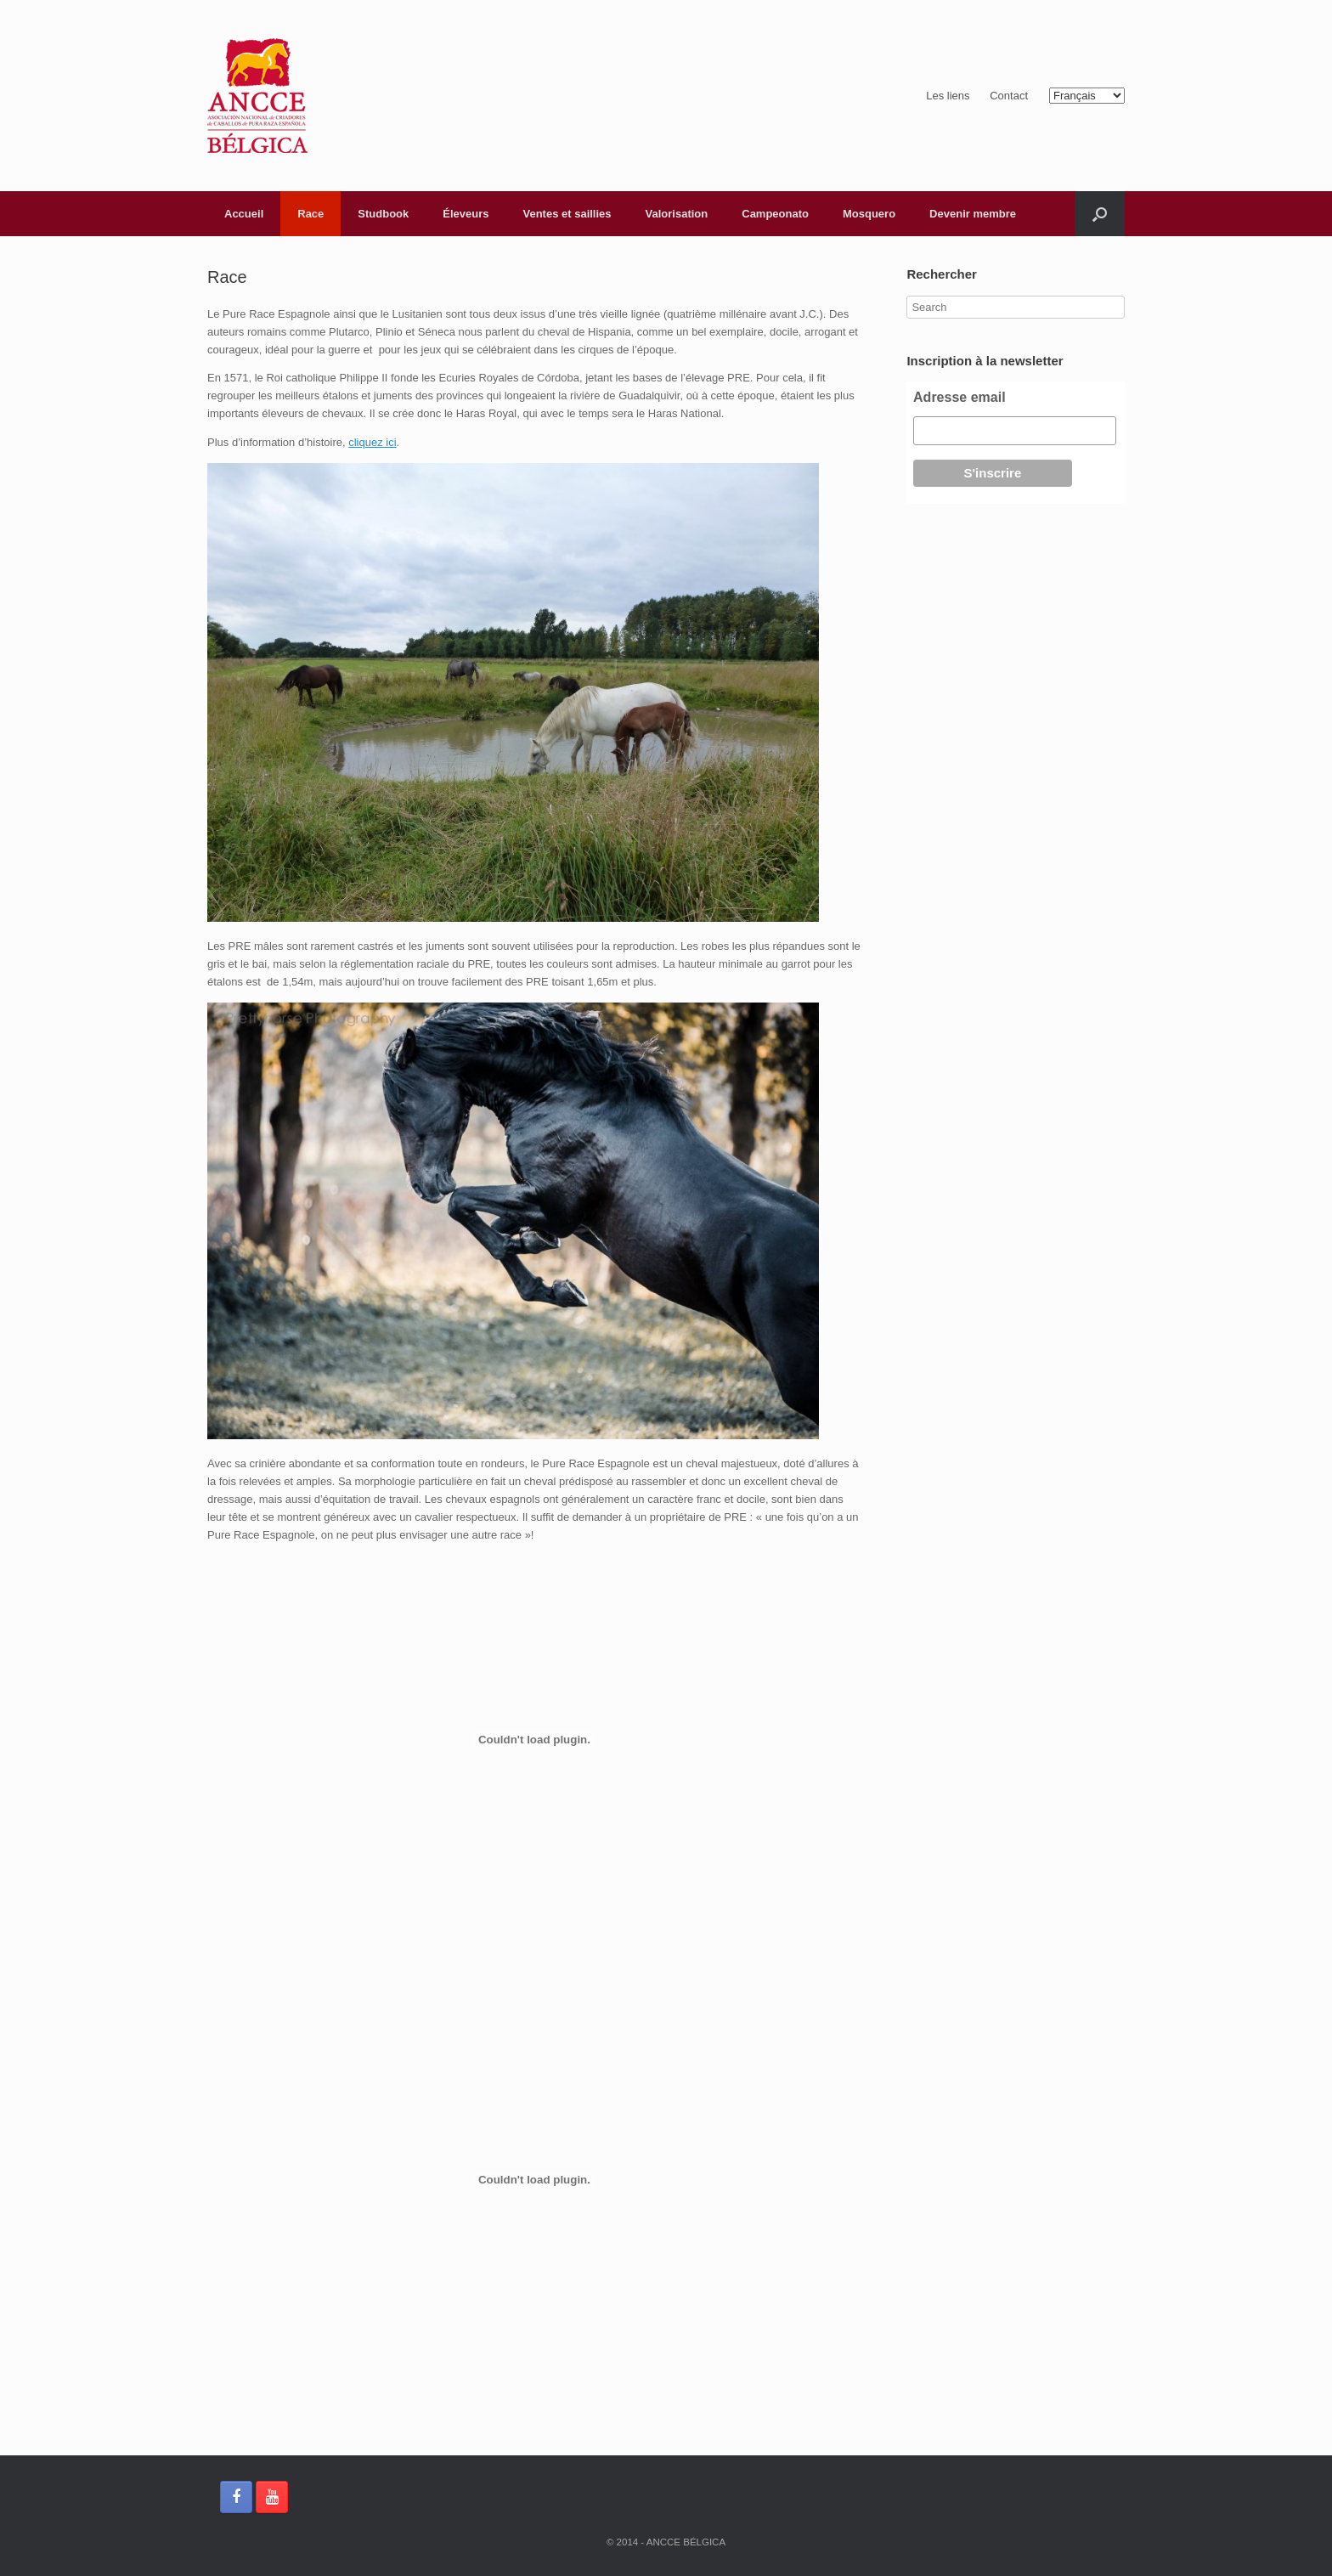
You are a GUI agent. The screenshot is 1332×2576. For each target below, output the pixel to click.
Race (310, 213)
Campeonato (775, 213)
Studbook (383, 213)
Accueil (243, 213)
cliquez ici (372, 442)
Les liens (947, 95)
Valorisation (677, 213)
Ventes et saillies (566, 213)
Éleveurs (465, 213)
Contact (1009, 95)
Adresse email (959, 397)
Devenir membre (972, 213)
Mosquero (869, 213)
